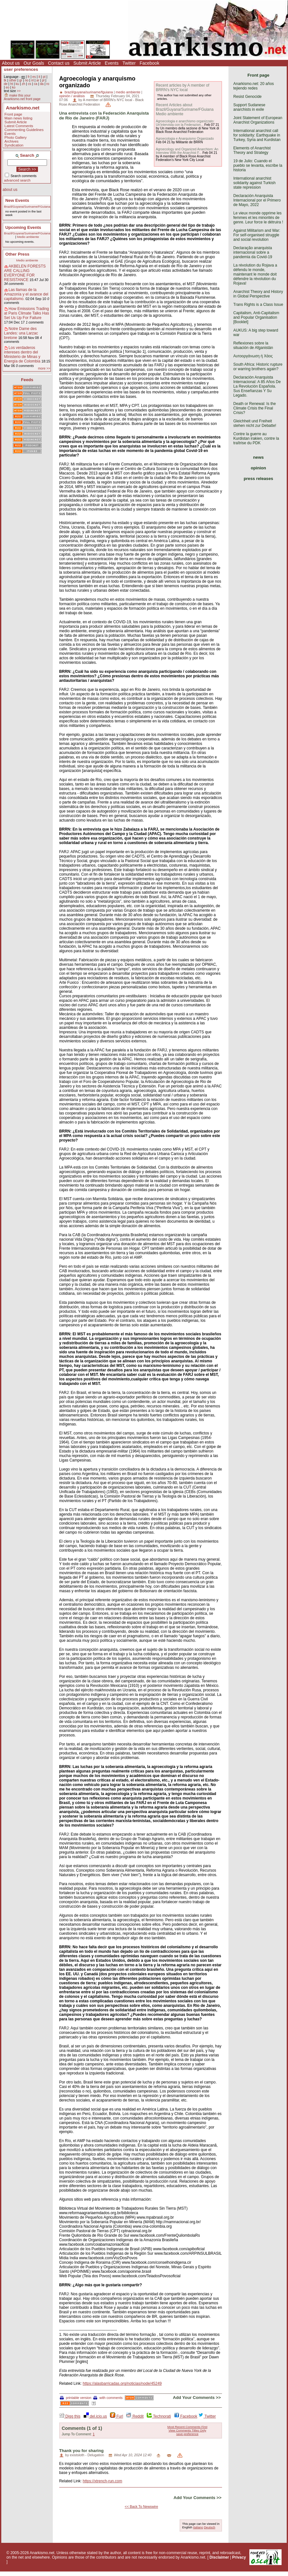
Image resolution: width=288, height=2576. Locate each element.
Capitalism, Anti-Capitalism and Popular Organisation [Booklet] (256, 317)
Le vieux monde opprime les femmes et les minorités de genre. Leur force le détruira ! (258, 217)
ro (47, 84)
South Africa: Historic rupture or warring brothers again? (258, 366)
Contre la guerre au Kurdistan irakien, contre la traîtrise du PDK (256, 438)
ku (17, 84)
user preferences (21, 69)
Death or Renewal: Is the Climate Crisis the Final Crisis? (254, 408)
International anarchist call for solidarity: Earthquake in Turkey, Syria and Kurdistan (257, 135)
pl (43, 80)
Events (112, 63)
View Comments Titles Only (187, 2430)
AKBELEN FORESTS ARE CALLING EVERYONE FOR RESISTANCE (25, 273)
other (12, 80)
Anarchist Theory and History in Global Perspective (258, 293)
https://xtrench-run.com (102, 2481)
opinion (258, 467)
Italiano (198, 2527)
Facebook (149, 63)
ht (11, 84)
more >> (44, 368)
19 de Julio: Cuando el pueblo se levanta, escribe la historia (257, 165)
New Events (17, 200)
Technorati (159, 2416)
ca (35, 84)
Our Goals (33, 63)
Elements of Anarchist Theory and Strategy (252, 150)
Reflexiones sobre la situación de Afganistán (253, 345)
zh (23, 84)
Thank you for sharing (81, 2450)
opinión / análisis (72, 96)
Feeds (27, 379)
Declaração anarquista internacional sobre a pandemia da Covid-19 (252, 252)
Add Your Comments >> (197, 2397)
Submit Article (87, 63)
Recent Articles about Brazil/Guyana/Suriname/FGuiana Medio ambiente (184, 109)
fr (29, 77)
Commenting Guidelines (24, 130)
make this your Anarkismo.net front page (22, 97)
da (41, 84)
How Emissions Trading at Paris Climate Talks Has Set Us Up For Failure (26, 313)
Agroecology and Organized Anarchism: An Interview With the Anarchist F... (187, 151)
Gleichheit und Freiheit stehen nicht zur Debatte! (254, 423)
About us (11, 63)
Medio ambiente (28, 237)
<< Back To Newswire (141, 2506)
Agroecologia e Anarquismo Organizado (185, 138)
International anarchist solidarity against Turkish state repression (254, 183)
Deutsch (209, 2527)
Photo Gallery (16, 137)
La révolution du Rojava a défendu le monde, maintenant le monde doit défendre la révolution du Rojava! (255, 274)
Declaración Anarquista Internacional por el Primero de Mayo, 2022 (257, 200)
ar (37, 80)
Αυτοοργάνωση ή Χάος (253, 356)
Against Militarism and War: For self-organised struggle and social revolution (256, 235)
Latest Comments (19, 126)
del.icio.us (95, 2416)
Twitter (128, 63)
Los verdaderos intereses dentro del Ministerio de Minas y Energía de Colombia (22, 354)
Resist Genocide (247, 96)
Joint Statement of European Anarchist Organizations (257, 120)
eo (7, 87)
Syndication (14, 145)
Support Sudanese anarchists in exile (249, 107)
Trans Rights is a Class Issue (258, 304)
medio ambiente (128, 92)
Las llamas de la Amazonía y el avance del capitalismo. (26, 294)
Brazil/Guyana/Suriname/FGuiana (27, 206)
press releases (258, 478)
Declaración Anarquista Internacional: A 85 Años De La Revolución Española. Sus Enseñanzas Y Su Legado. (257, 386)
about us (10, 189)
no (26, 80)
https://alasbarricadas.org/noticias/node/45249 (122, 2383)
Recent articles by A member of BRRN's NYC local (182, 87)
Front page (13, 114)
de (5, 84)
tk (5, 80)
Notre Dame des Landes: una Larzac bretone (21, 333)
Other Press (17, 254)
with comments (108, 2398)
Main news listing (19, 118)
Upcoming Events (23, 227)
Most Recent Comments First (187, 2427)
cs (29, 84)
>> (19, 91)
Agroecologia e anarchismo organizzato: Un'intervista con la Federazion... (185, 123)
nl (32, 80)
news (258, 457)
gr (20, 80)
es (34, 77)
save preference (187, 2434)
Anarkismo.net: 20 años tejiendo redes (253, 85)
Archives (12, 141)
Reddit (135, 2416)
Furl (116, 2416)
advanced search (17, 180)
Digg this (69, 2416)
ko (13, 87)
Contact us (59, 63)
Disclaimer (219, 2557)
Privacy (239, 2557)
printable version (75, 2398)
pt (44, 77)
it (39, 77)
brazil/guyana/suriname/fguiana (89, 92)
